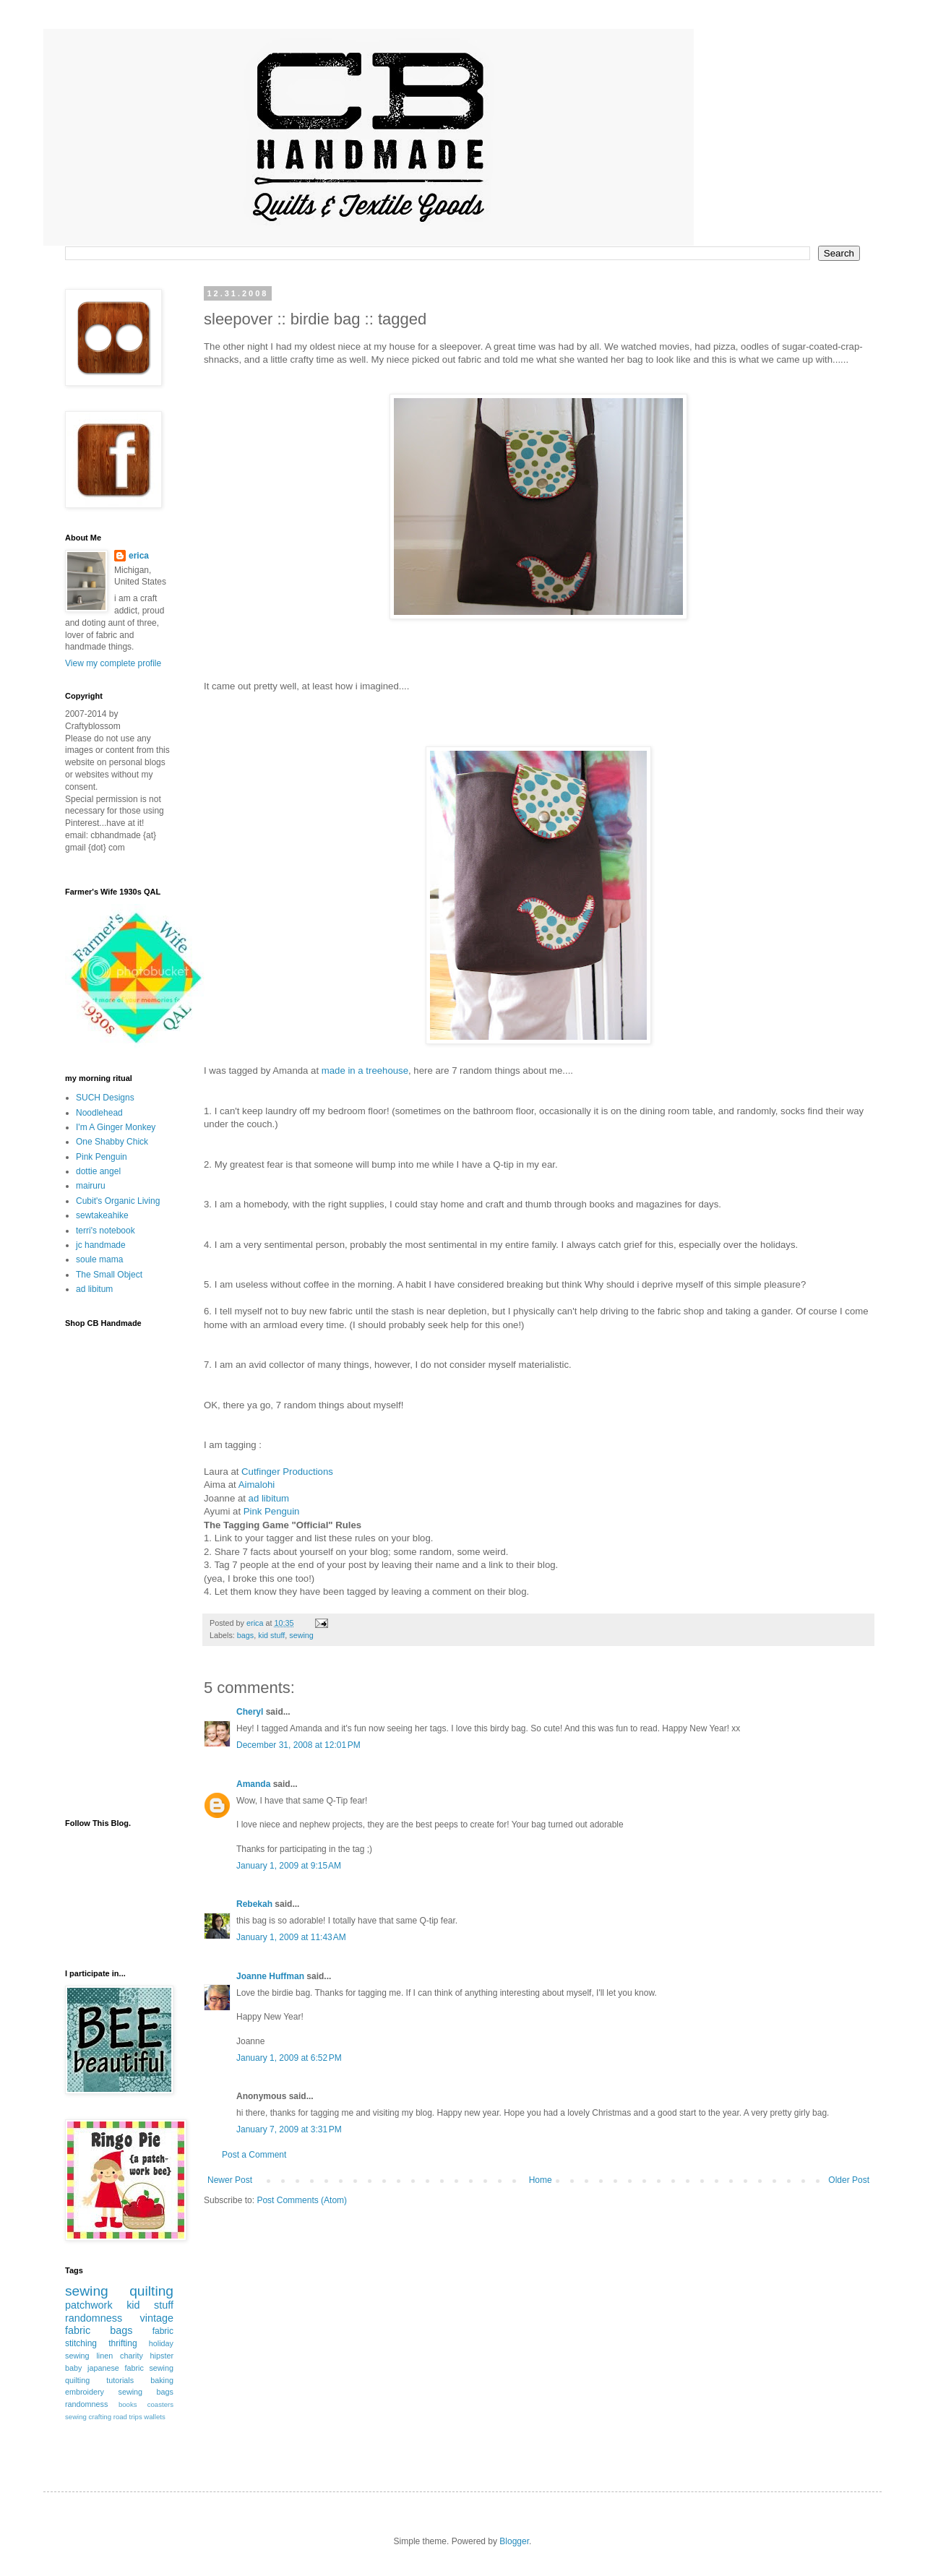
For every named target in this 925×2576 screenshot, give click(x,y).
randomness (93, 2318)
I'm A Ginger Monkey (115, 1127)
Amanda (253, 1784)
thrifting (122, 2343)
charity (131, 2355)
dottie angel (98, 1171)
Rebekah (254, 1904)
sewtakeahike (102, 1215)
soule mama (99, 1259)
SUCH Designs (105, 1098)
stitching (81, 2343)
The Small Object (109, 1275)
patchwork (89, 2305)
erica (139, 556)
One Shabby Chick (112, 1142)
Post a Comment (254, 2155)
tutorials (120, 2380)
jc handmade (101, 1245)
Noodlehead (99, 1113)
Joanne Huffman (270, 1976)
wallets (154, 2417)
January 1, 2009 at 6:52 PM (289, 2058)
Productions (287, 1471)
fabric (162, 2331)
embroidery (84, 2391)
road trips (127, 2417)
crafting (100, 2417)
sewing (301, 1635)
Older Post (848, 2180)
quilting (151, 2291)
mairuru (91, 1186)
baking (161, 2380)
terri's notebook (105, 1230)
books (128, 2404)
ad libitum (94, 1289)
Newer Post (229, 2180)
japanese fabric (115, 2368)
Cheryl (249, 1712)
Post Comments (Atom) (302, 2200)
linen (104, 2355)
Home (540, 2180)
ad (269, 1498)
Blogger (514, 2541)
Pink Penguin (272, 1511)
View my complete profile (113, 663)
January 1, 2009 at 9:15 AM (288, 1866)
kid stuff (271, 1635)
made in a (365, 1070)
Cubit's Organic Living (118, 1201)
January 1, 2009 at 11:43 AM (291, 1937)
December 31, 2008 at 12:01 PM (298, 1745)
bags (245, 1635)
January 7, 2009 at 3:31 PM (289, 2129)
